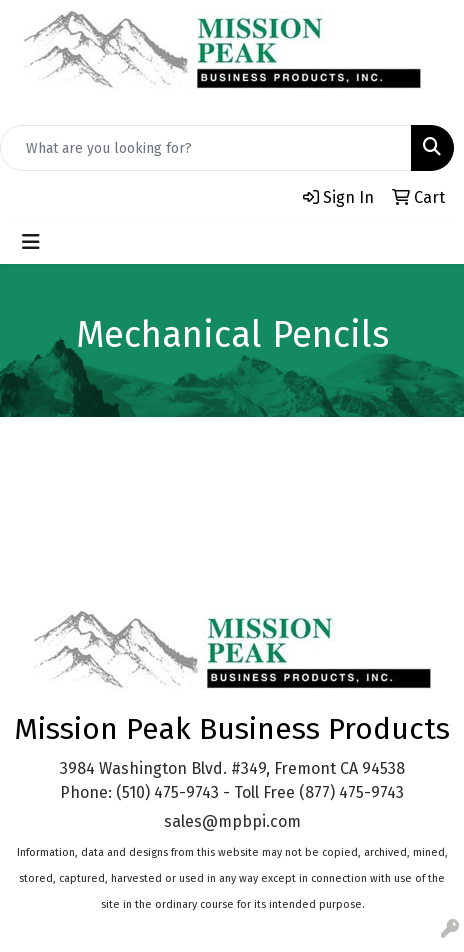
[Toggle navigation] (31, 242)
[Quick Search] (206, 148)
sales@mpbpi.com (232, 821)
